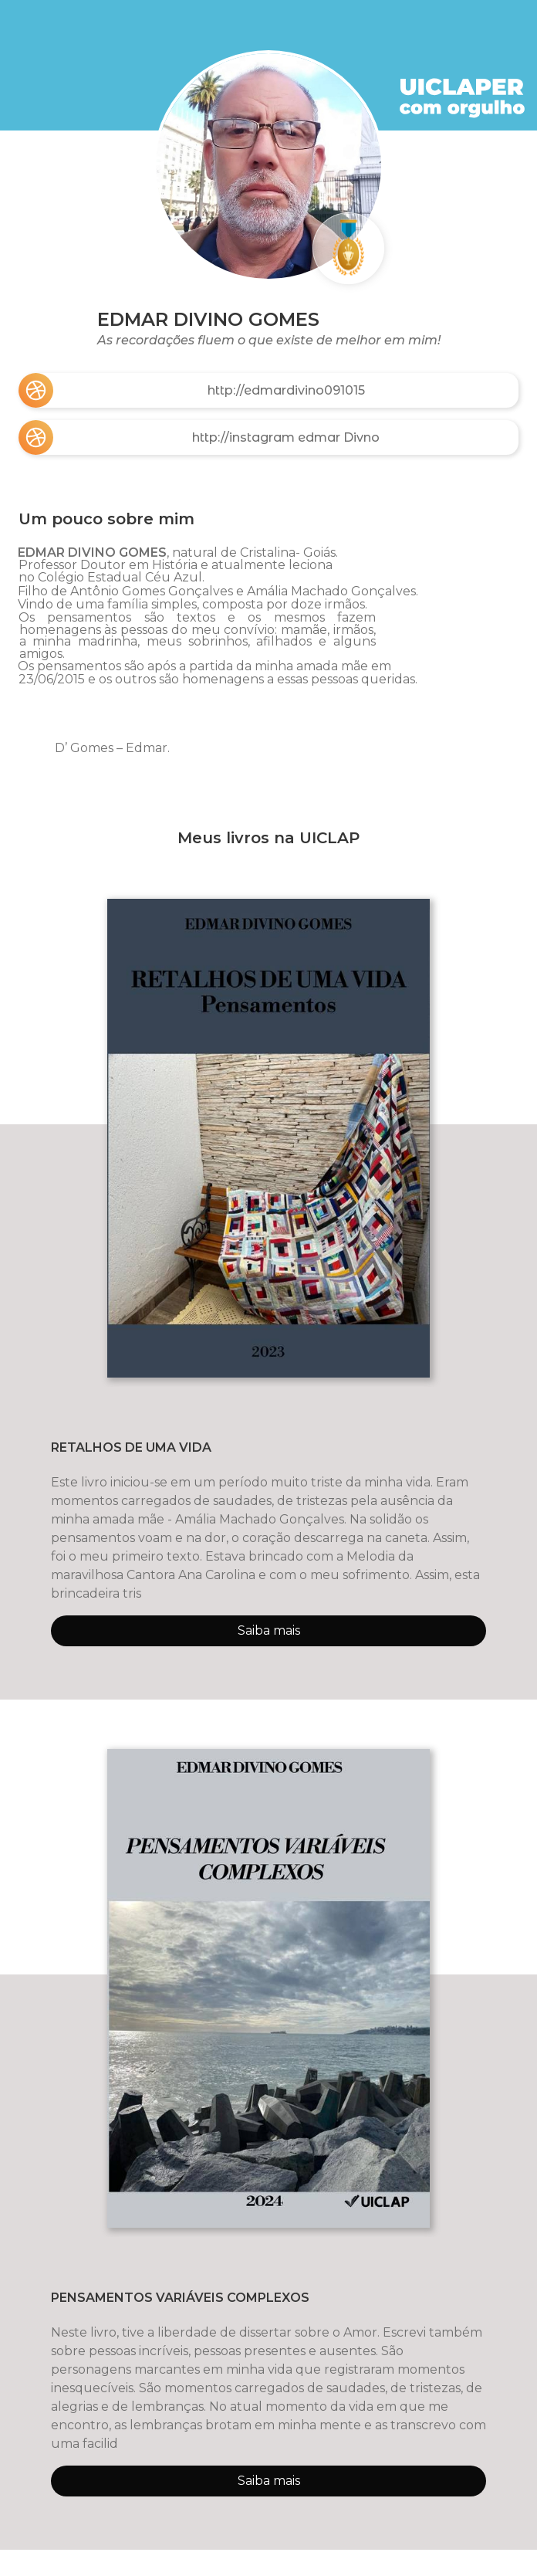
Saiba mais (269, 1630)
